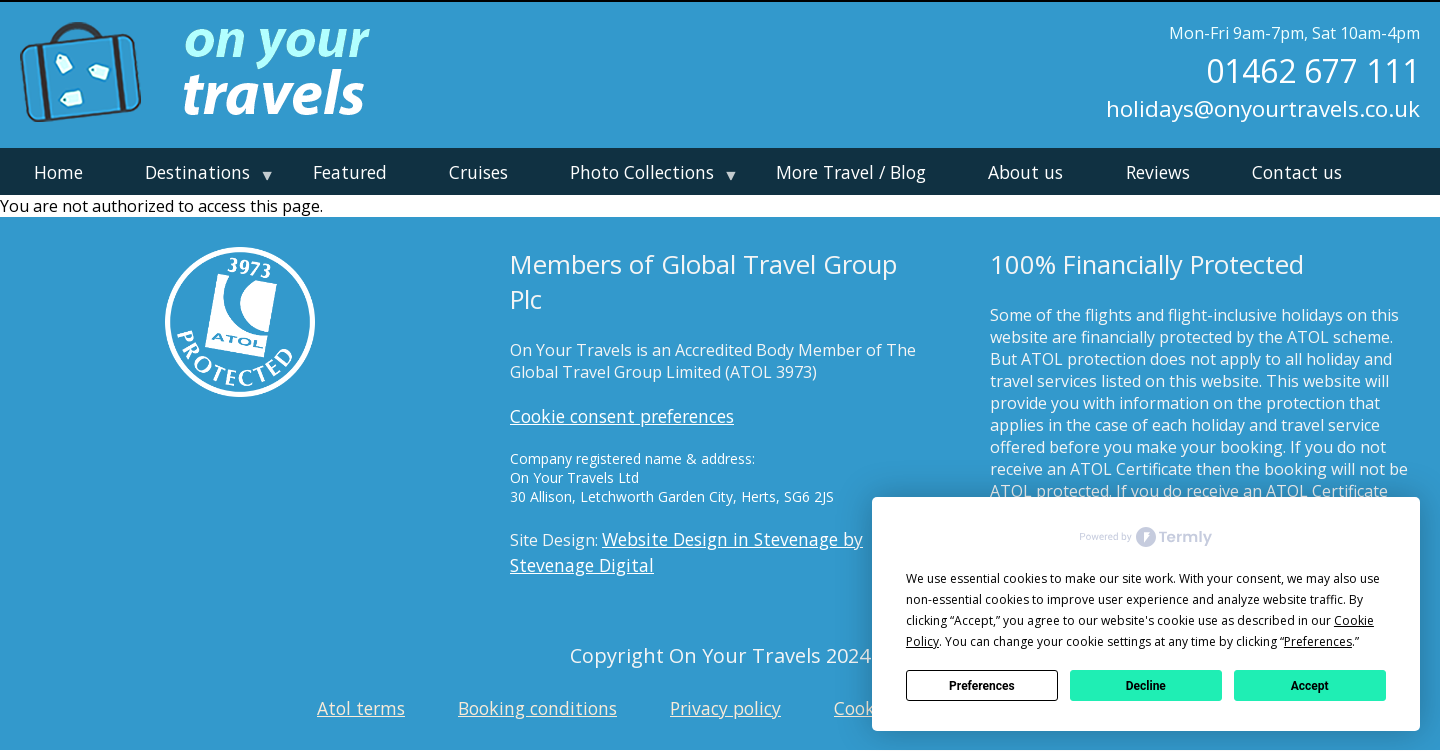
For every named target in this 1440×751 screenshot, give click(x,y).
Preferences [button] (1318, 641)
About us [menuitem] (1025, 172)
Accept (1310, 686)
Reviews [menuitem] (1158, 172)
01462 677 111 (1313, 71)
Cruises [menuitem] (478, 172)
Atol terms (361, 708)
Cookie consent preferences (622, 416)
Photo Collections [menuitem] (649, 178)
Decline (1146, 686)
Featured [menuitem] (350, 172)
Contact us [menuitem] (1297, 172)
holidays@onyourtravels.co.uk (1263, 108)
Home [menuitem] (58, 172)
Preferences (982, 686)
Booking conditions (537, 708)
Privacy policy (725, 708)
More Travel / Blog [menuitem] (851, 172)
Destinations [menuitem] (204, 178)
